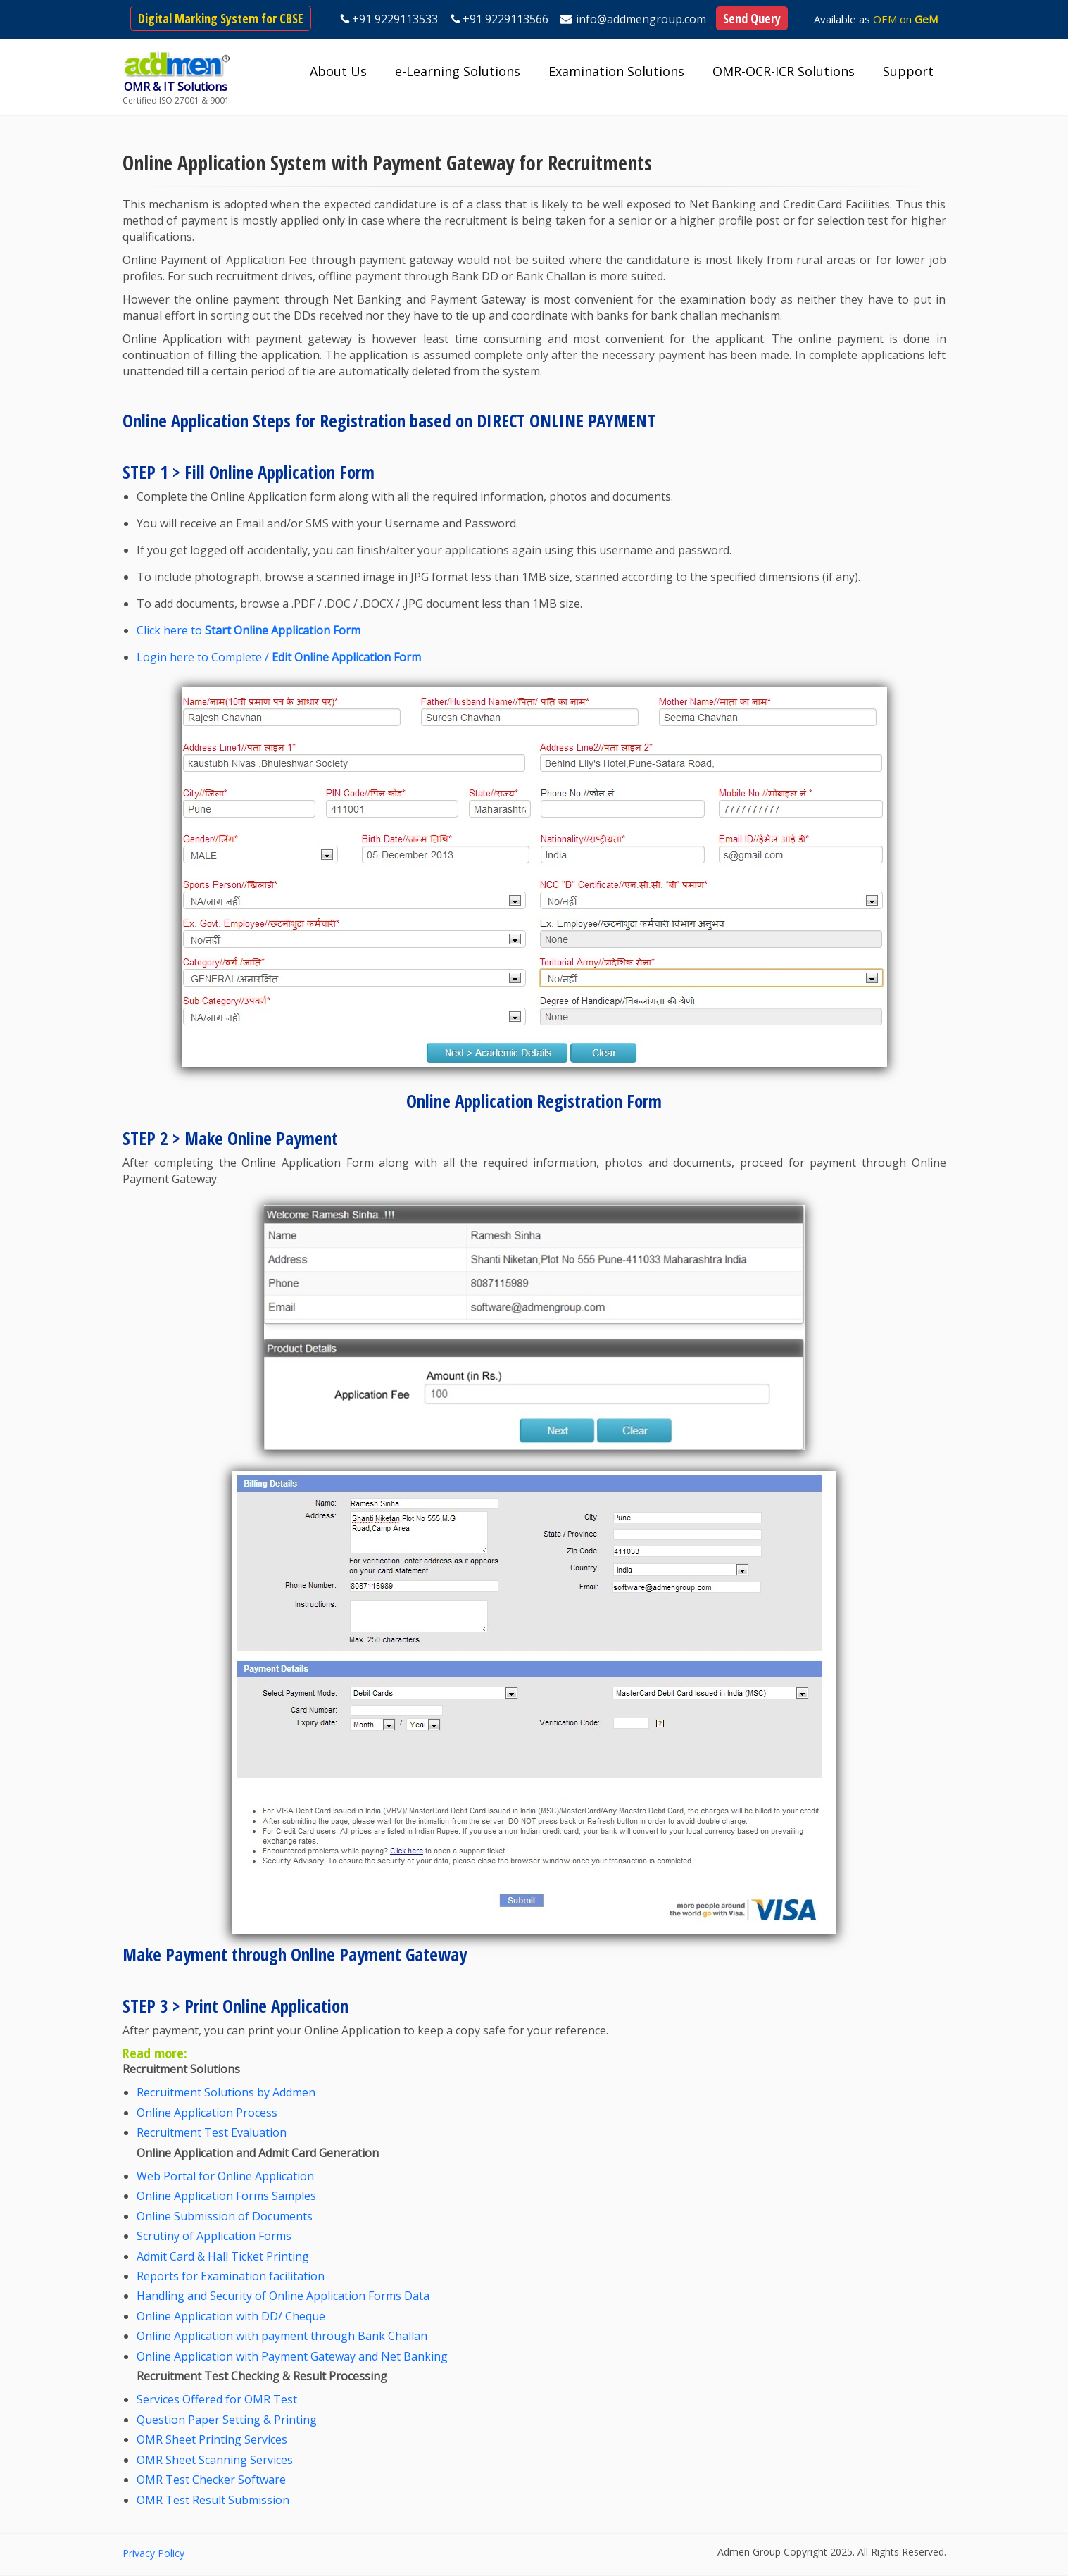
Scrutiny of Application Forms (214, 2236)
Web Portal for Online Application (225, 2176)
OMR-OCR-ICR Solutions (783, 71)
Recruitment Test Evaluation (212, 2132)
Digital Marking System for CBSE (220, 18)
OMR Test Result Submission (213, 2500)
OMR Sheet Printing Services (212, 2439)
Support (908, 71)
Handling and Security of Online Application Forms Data (283, 2295)
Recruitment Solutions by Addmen (226, 2092)
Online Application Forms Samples (226, 2195)
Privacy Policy (153, 2553)
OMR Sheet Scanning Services (215, 2460)
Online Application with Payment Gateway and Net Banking (292, 2356)
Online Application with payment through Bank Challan (282, 2336)
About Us (338, 71)
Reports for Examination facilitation (231, 2276)
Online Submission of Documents (225, 2216)
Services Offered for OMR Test (217, 2399)
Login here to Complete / (279, 657)
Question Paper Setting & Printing (227, 2419)
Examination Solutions (616, 71)
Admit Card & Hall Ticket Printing (223, 2256)
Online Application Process (207, 2112)
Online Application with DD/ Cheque (231, 2316)
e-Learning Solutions (457, 71)
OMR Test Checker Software (211, 2479)
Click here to (248, 630)
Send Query (752, 18)
